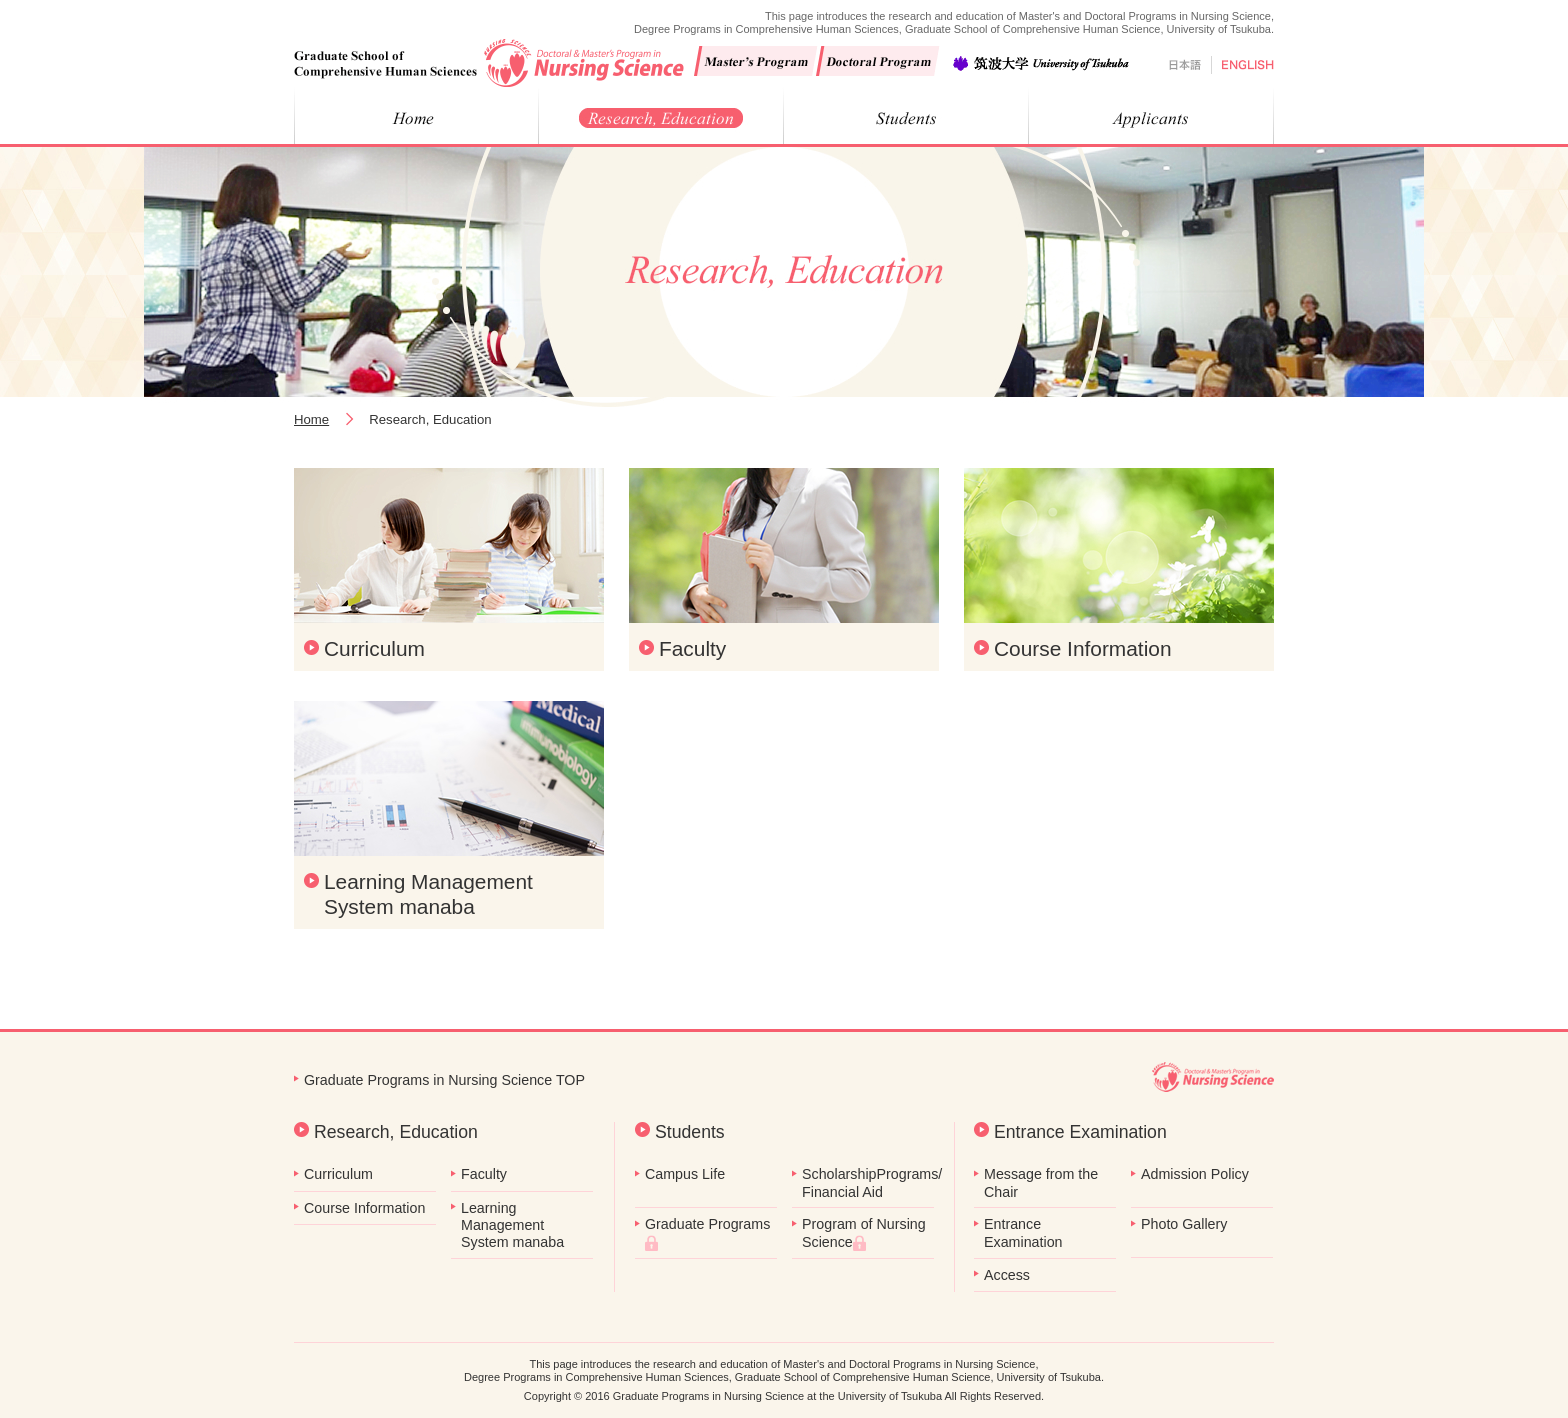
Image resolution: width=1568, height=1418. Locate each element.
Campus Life (685, 1174)
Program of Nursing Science (864, 1233)
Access (1007, 1275)
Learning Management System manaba (428, 894)
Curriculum (374, 648)
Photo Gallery (1184, 1224)
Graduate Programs (707, 1233)
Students (690, 1132)
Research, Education (396, 1132)
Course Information (1083, 648)
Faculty (692, 648)
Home (311, 419)
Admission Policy (1195, 1174)
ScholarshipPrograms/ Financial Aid (868, 1182)
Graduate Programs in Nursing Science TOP (444, 1080)
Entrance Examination (1080, 1132)
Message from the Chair (1041, 1182)
